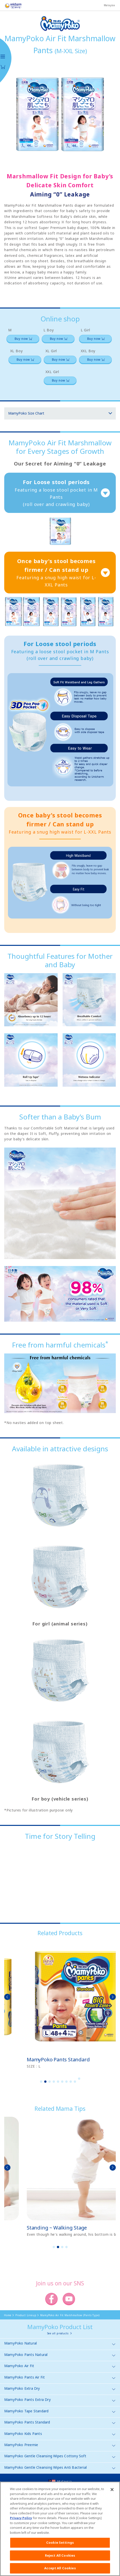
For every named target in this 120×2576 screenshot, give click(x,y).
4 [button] (53, 2081)
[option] (60, 2005)
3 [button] (49, 2081)
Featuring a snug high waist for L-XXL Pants (56, 572)
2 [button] (45, 2081)
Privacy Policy (21, 2518)
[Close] (112, 2489)
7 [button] (66, 2081)
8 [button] (70, 2081)
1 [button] (41, 2081)
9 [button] (75, 2081)
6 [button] (62, 2081)
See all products (58, 2333)
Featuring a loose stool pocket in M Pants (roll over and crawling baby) (56, 492)
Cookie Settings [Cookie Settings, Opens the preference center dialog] (60, 2542)
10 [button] (79, 2078)
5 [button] (58, 2081)
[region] (60, 2529)
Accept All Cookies (60, 2568)
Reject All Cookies (60, 2555)
